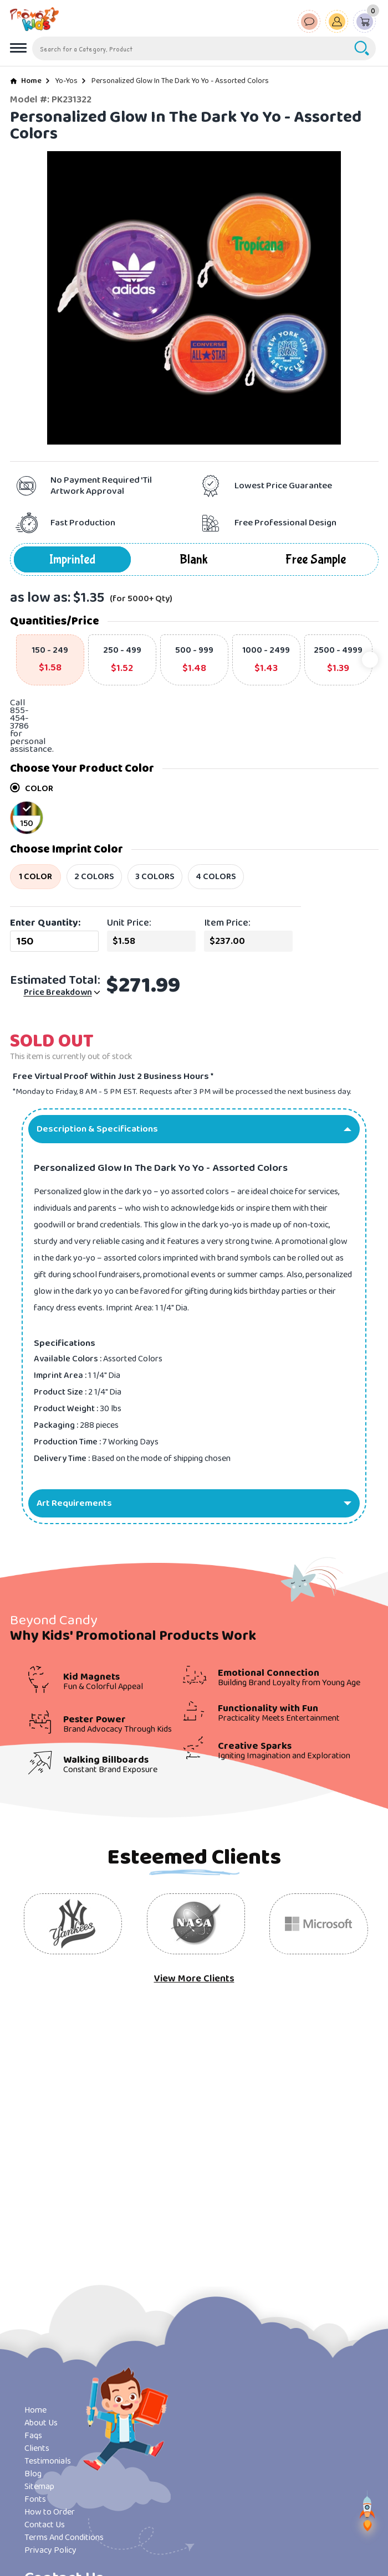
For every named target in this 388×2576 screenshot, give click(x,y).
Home (31, 81)
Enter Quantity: (45, 923)
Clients (36, 2448)
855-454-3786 (19, 718)
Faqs (33, 2435)
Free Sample (315, 559)
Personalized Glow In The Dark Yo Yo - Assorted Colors (180, 81)
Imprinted (72, 559)
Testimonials (47, 2461)
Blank (194, 559)
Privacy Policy (50, 2550)
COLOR (31, 789)
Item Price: (227, 923)
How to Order (49, 2512)
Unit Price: (129, 923)
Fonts (35, 2499)
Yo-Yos (66, 81)
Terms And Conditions (64, 2537)
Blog (33, 2473)
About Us (41, 2423)
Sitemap (39, 2486)
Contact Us (44, 2524)
